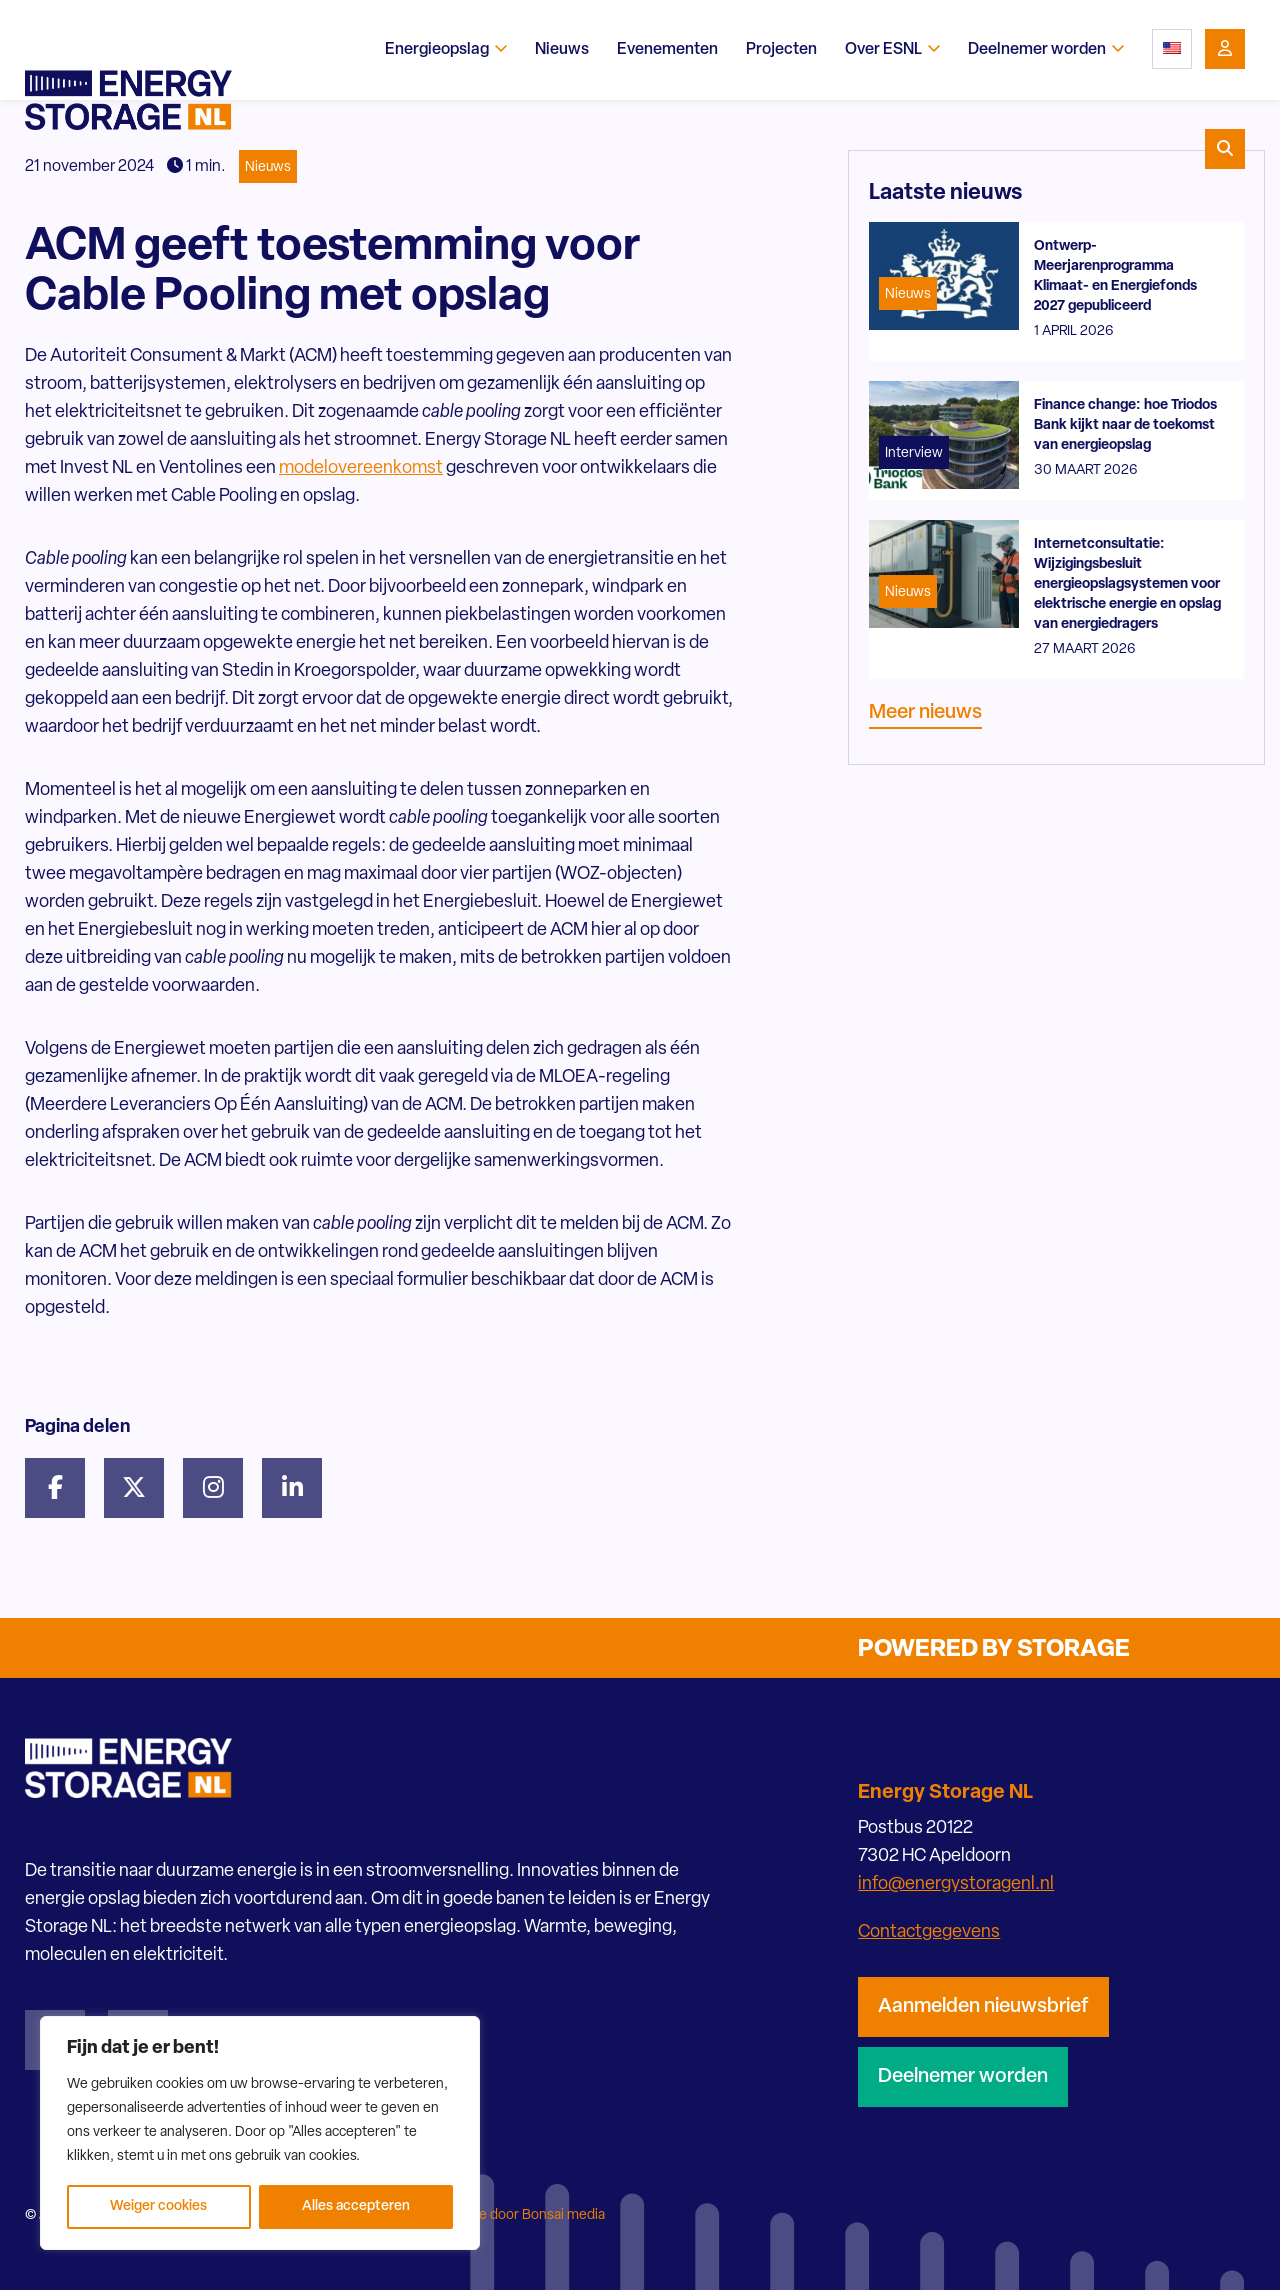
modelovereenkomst (361, 468)
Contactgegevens (929, 1932)
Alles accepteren (356, 2206)
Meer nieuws (925, 713)
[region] (260, 2133)
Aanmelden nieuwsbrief (983, 2007)
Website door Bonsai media (520, 2215)
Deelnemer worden (963, 2077)
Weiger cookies (158, 2206)
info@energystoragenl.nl (956, 1884)
